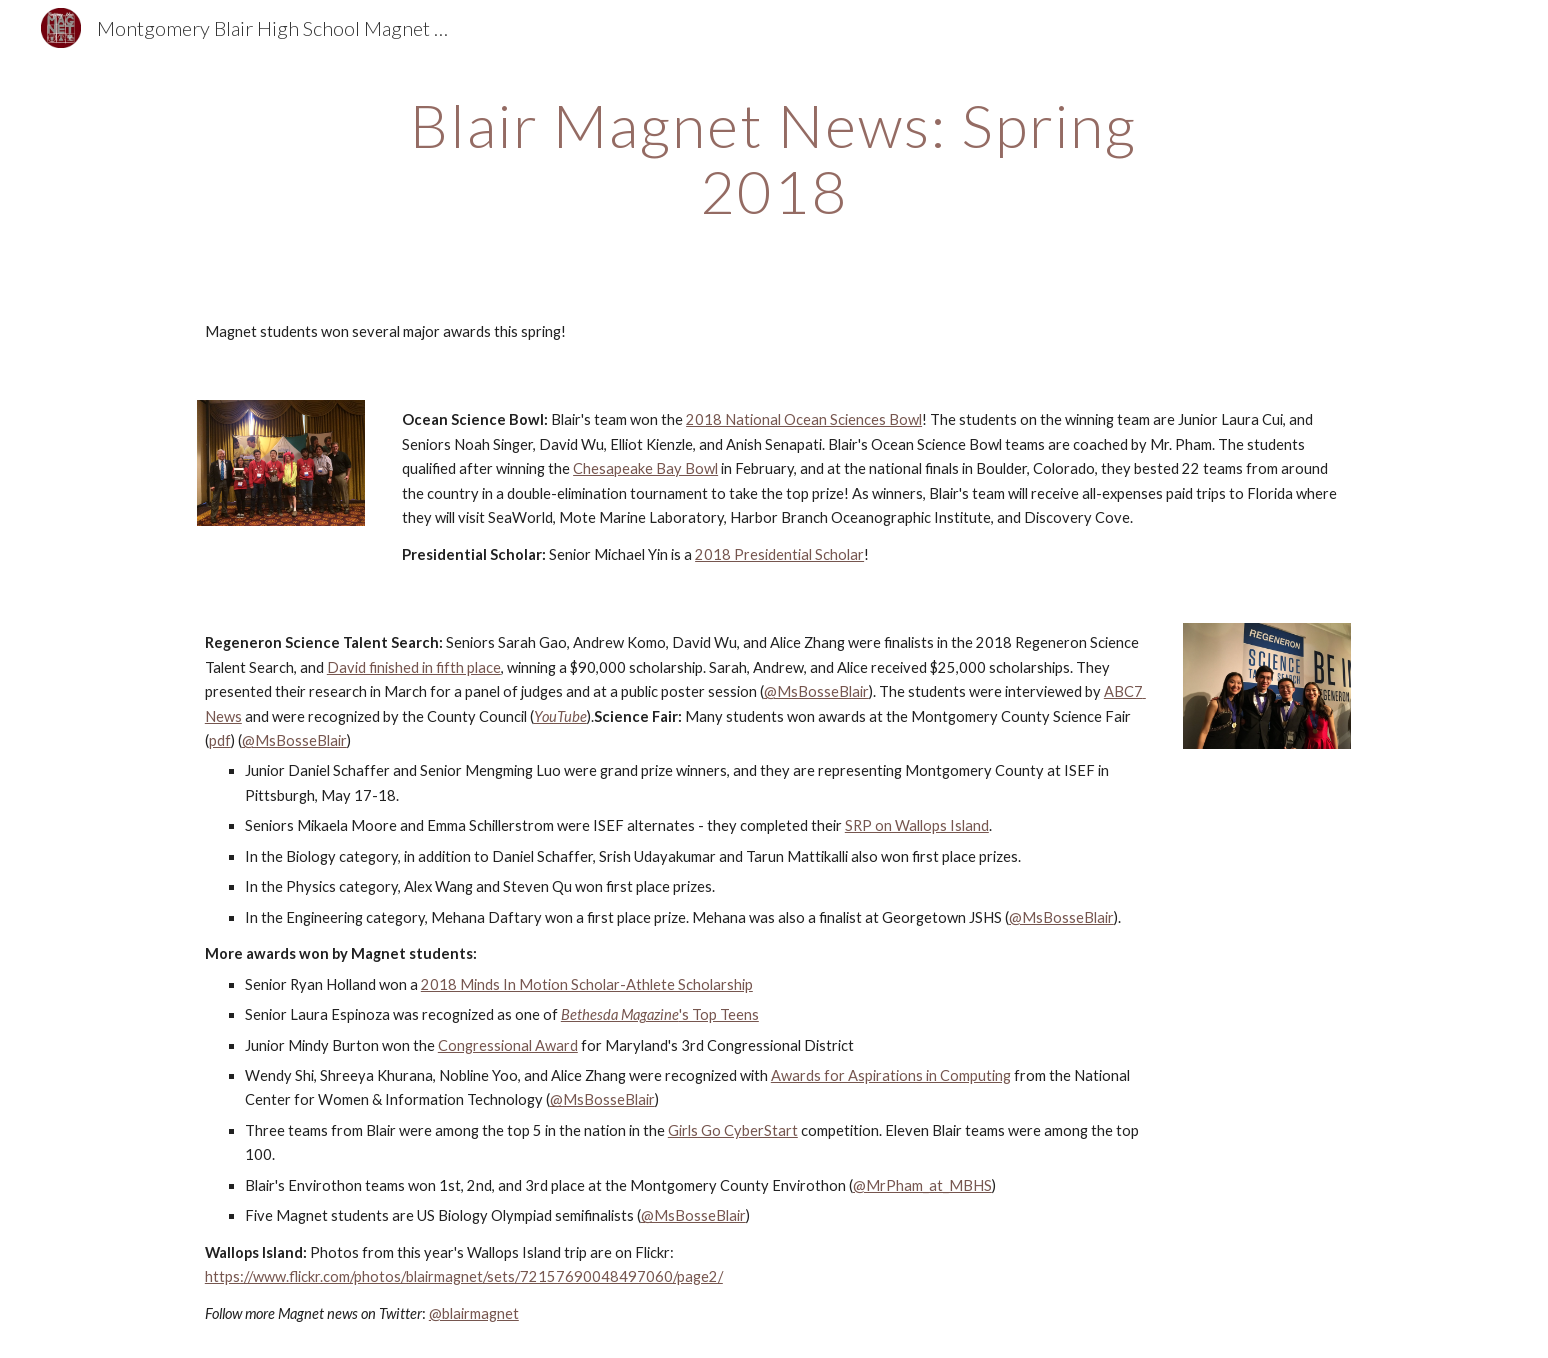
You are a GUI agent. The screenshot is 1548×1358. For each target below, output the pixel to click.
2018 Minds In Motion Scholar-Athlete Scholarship (587, 984)
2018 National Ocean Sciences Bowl (804, 419)
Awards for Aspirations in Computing (891, 1075)
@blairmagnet (474, 1313)
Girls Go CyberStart (733, 1130)
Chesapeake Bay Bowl (645, 468)
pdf (220, 740)
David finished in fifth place (414, 667)
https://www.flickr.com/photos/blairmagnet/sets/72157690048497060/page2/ (464, 1276)
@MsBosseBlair (816, 691)
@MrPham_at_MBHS (922, 1185)
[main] (774, 158)
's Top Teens (719, 1014)
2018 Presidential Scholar (779, 554)
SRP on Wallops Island (917, 825)
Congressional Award (508, 1045)
